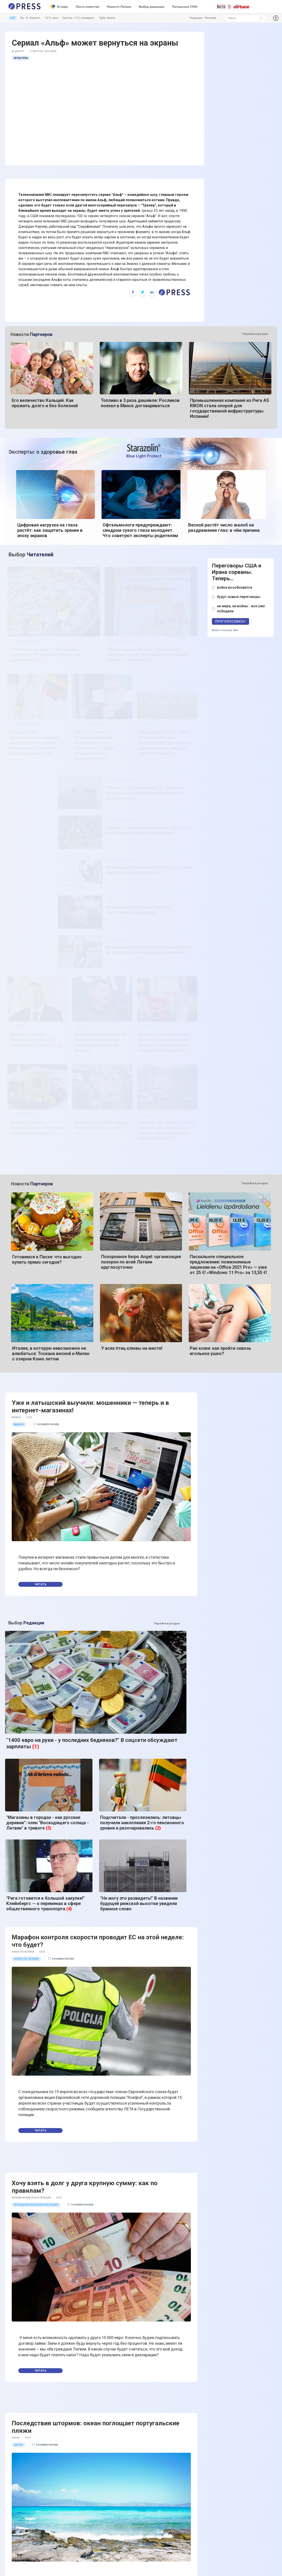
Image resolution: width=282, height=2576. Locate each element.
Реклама (210, 17)
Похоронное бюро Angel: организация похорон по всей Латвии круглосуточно (141, 877)
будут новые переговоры (238, 506)
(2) (158, 1245)
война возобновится (234, 496)
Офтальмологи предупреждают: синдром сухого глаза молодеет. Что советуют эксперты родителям (140, 439)
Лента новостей (87, 7)
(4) (69, 1279)
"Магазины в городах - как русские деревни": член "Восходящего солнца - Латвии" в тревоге (47, 1240)
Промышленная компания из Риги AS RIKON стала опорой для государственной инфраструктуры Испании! (229, 361)
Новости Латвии (119, 7)
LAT (12, 17)
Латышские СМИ (184, 7)
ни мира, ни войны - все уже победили (241, 517)
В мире (59, 7)
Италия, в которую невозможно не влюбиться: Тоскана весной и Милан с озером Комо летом (50, 916)
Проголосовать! (230, 530)
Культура (21, 58)
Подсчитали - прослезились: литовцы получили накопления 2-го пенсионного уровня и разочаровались (142, 1240)
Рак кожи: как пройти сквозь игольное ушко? (220, 913)
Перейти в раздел (255, 333)
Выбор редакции (152, 7)
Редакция (196, 17)
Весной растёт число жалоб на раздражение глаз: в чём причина (224, 437)
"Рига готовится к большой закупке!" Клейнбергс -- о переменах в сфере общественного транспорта (45, 1274)
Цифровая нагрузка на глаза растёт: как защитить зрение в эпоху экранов (49, 439)
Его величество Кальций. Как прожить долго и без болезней (45, 356)
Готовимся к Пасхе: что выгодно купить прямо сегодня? (47, 875)
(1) (35, 1211)
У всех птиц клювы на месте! (131, 911)
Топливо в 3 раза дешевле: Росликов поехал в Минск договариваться (140, 356)
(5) (48, 1245)
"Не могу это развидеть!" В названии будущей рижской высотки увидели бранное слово (139, 1274)
